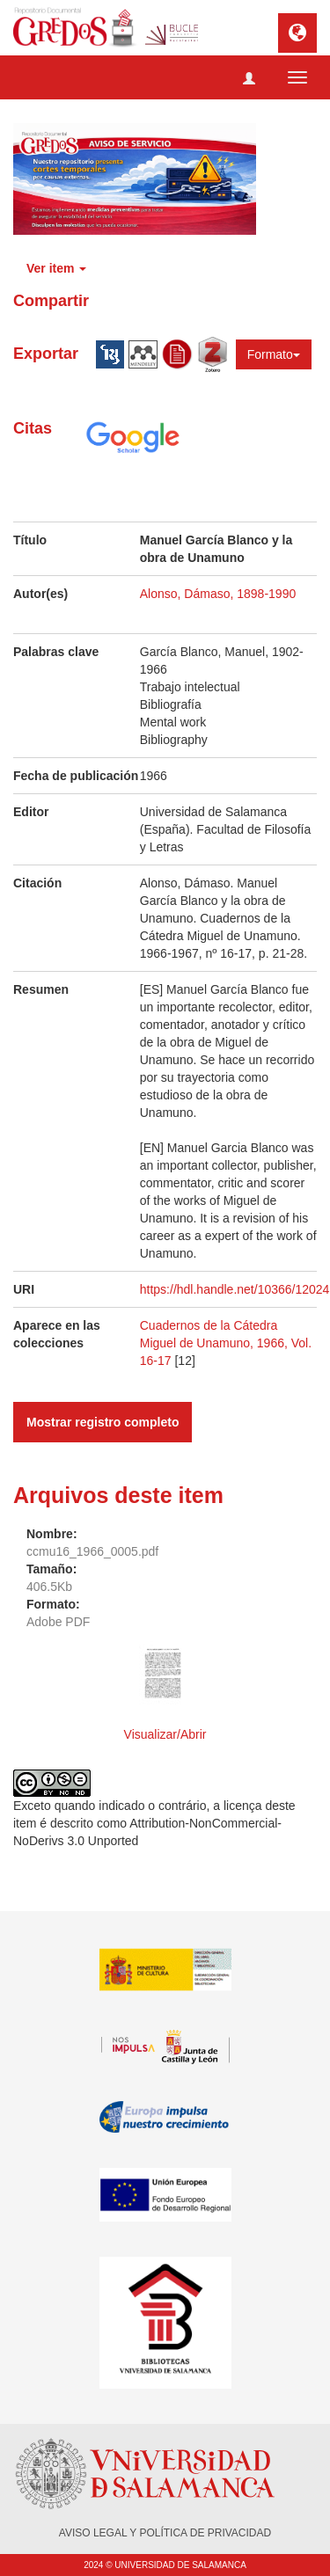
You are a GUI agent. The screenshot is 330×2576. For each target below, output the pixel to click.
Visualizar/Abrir (165, 1734)
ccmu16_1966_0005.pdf (92, 1551)
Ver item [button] (56, 268)
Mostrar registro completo (102, 1422)
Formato (273, 354)
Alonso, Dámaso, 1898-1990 (218, 594)
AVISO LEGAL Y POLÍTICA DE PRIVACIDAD (165, 2533)
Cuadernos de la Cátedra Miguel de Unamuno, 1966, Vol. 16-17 (226, 1343)
